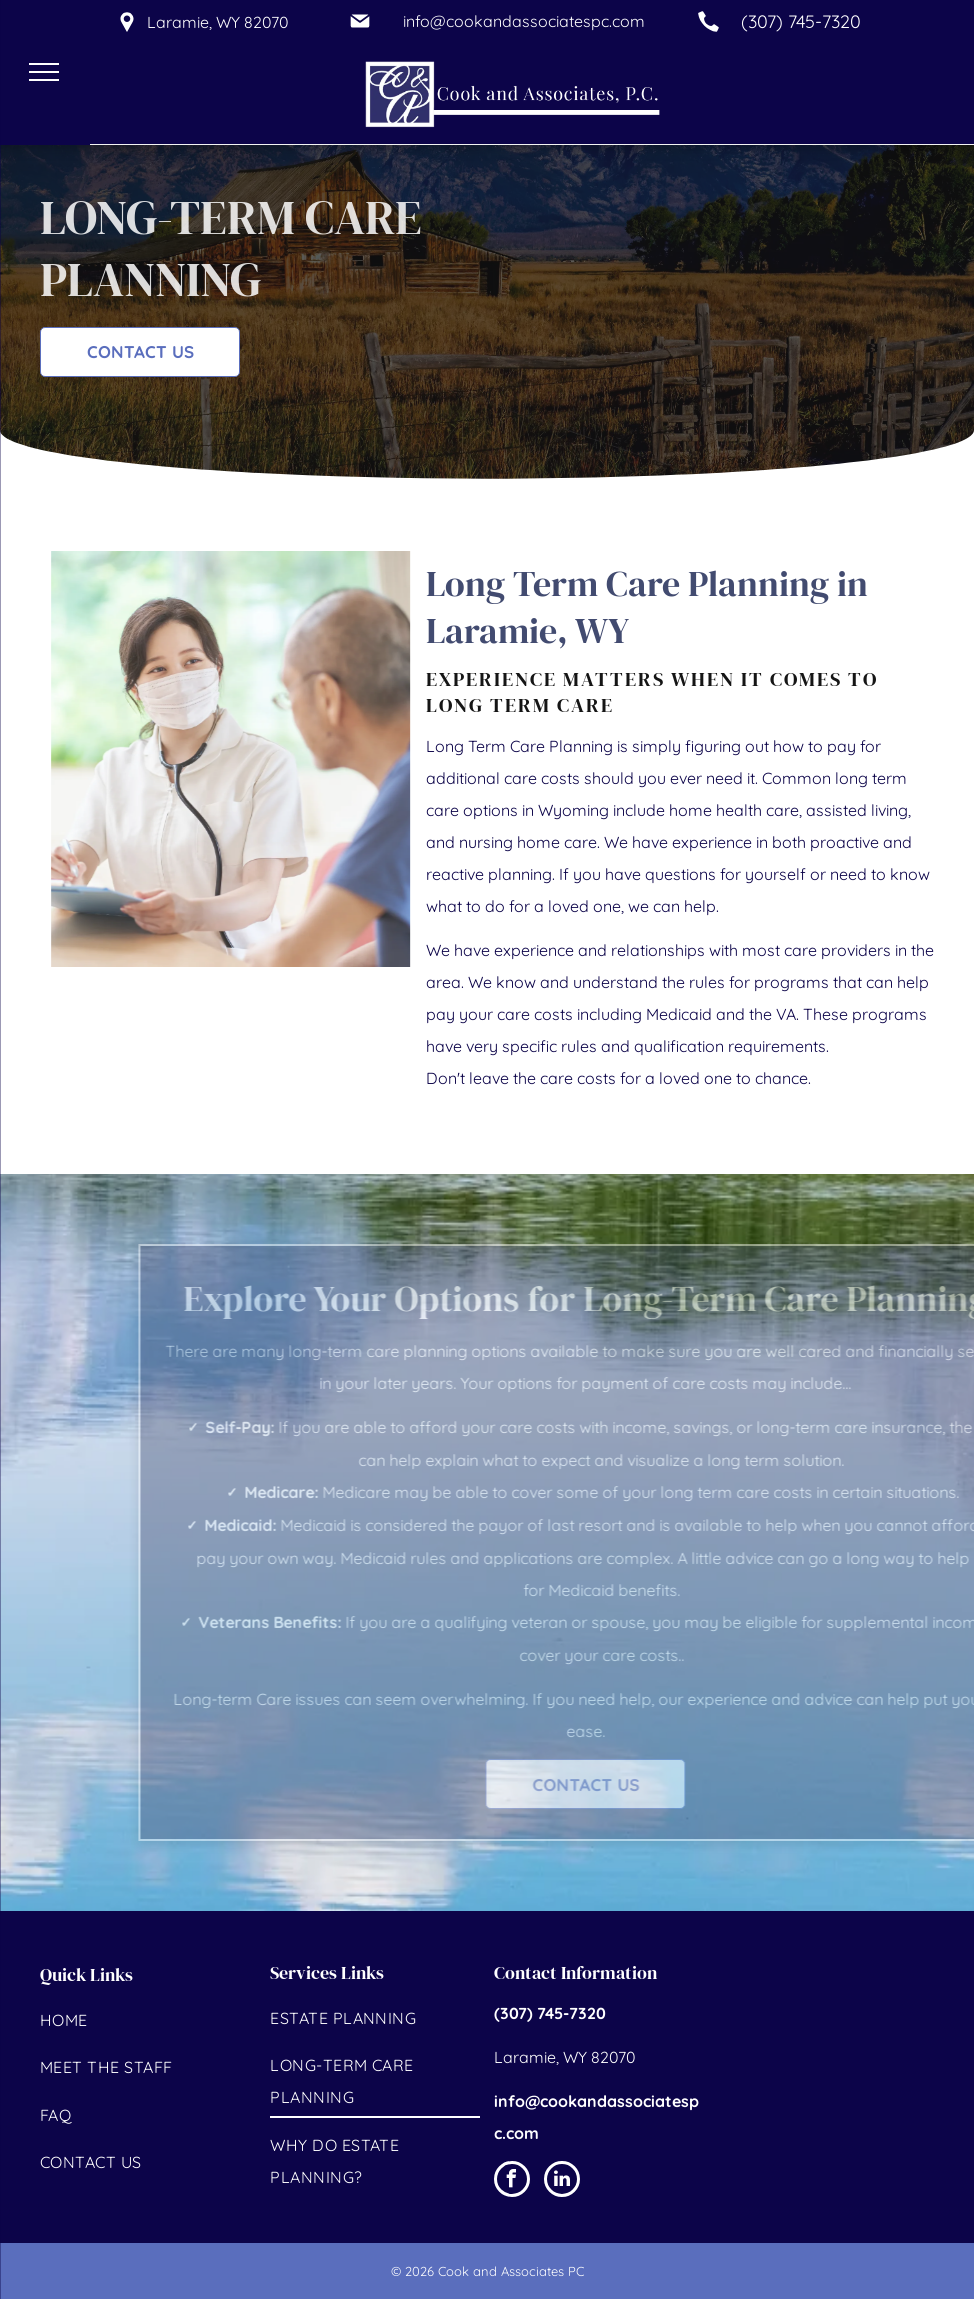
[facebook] (512, 2181)
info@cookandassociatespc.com (524, 21)
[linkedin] (562, 2181)
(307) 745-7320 (801, 21)
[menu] (44, 72)
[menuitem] (145, 2022)
